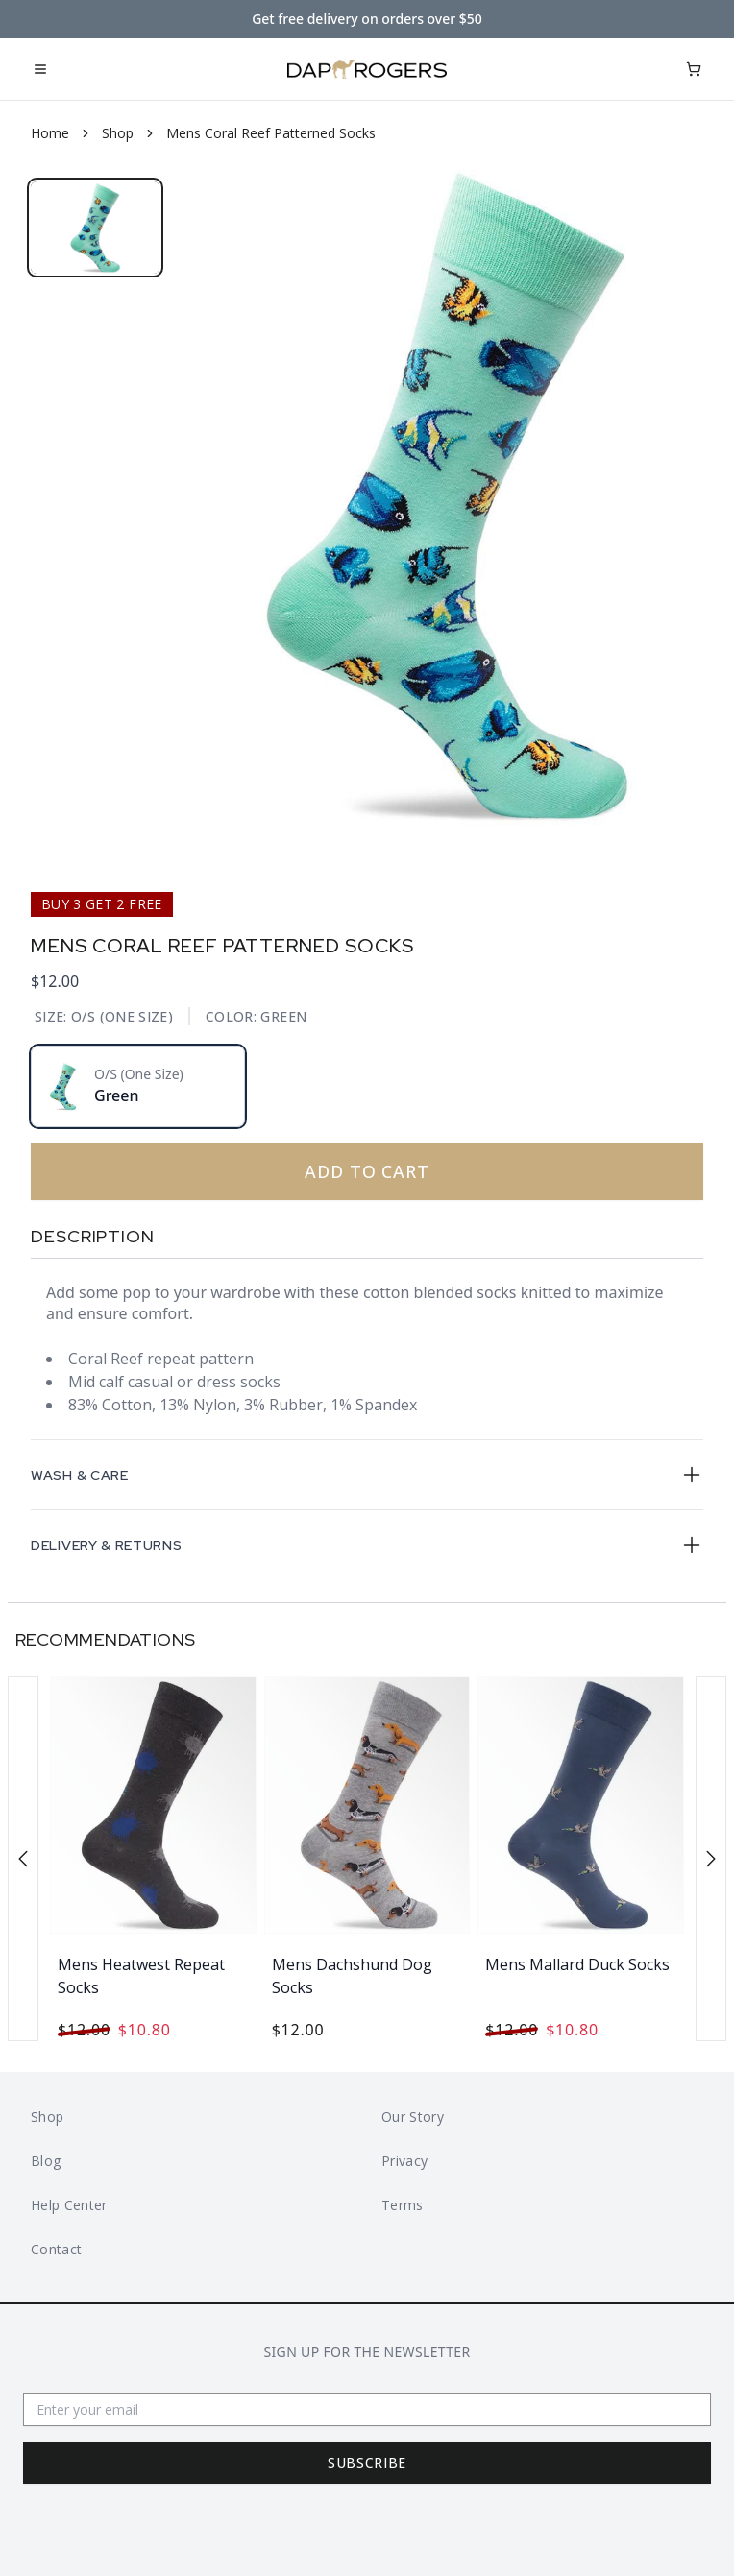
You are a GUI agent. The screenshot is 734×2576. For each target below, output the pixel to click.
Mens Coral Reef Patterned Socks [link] (271, 133)
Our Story (412, 2116)
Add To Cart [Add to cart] (237, 1171)
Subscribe (367, 2462)
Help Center (69, 2205)
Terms (402, 2205)
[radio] (138, 1086)
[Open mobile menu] (40, 69)
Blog (46, 2161)
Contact (56, 2249)
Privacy (404, 2161)
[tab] (95, 227)
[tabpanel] (446, 494)
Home (50, 133)
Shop (118, 133)
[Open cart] (693, 69)
